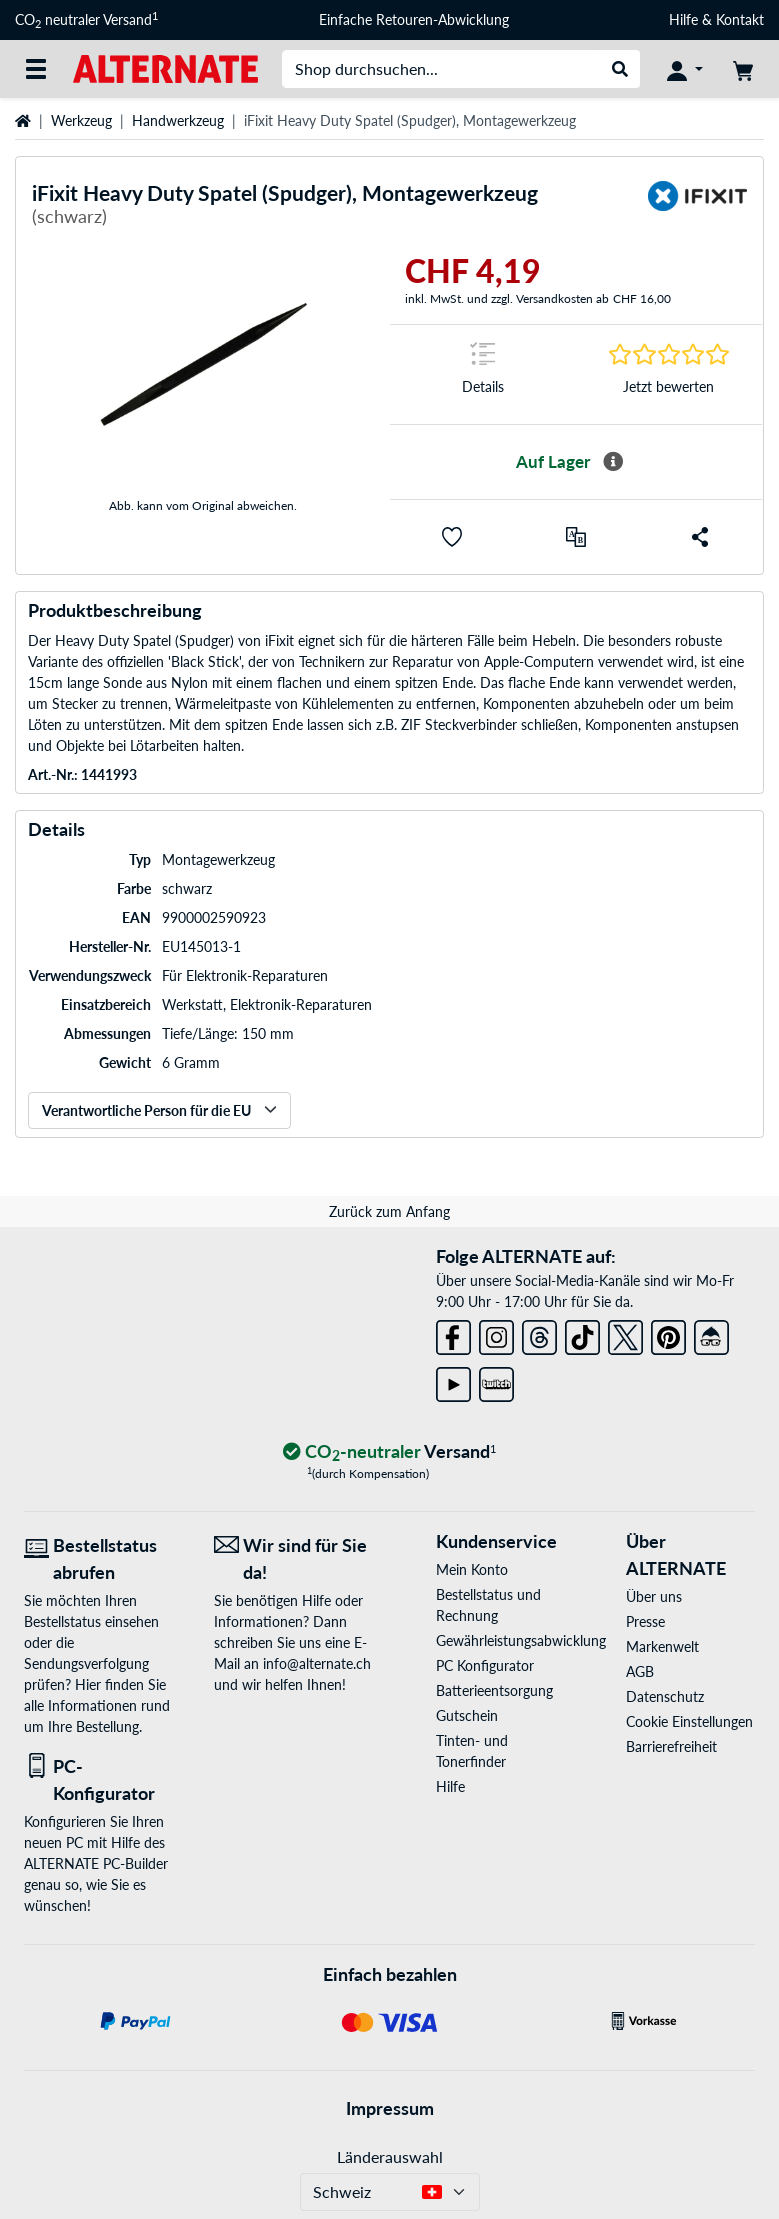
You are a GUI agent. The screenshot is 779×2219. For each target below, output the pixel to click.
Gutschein (467, 1715)
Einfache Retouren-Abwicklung (414, 19)
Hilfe (683, 19)
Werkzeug (81, 120)
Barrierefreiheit (671, 1746)
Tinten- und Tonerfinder (472, 1751)
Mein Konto (472, 1569)
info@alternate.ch (317, 1663)
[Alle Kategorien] (36, 69)
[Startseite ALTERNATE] (165, 67)
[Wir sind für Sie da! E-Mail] (294, 1559)
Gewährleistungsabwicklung (500, 1640)
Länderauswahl (390, 2156)
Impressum (390, 2108)
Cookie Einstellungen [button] (689, 1721)
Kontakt (740, 19)
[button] (452, 537)
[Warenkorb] (743, 69)
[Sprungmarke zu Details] (483, 374)
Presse (645, 1621)
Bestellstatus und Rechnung (488, 1605)
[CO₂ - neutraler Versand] (390, 1452)
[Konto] (685, 69)
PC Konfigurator (485, 1665)
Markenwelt (662, 1646)
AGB (640, 1671)
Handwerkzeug (178, 120)
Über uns (654, 1596)
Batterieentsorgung (494, 1690)
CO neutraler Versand (86, 20)
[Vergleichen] (576, 537)
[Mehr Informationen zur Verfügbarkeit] (613, 462)
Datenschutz (665, 1696)
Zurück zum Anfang (389, 1211)
